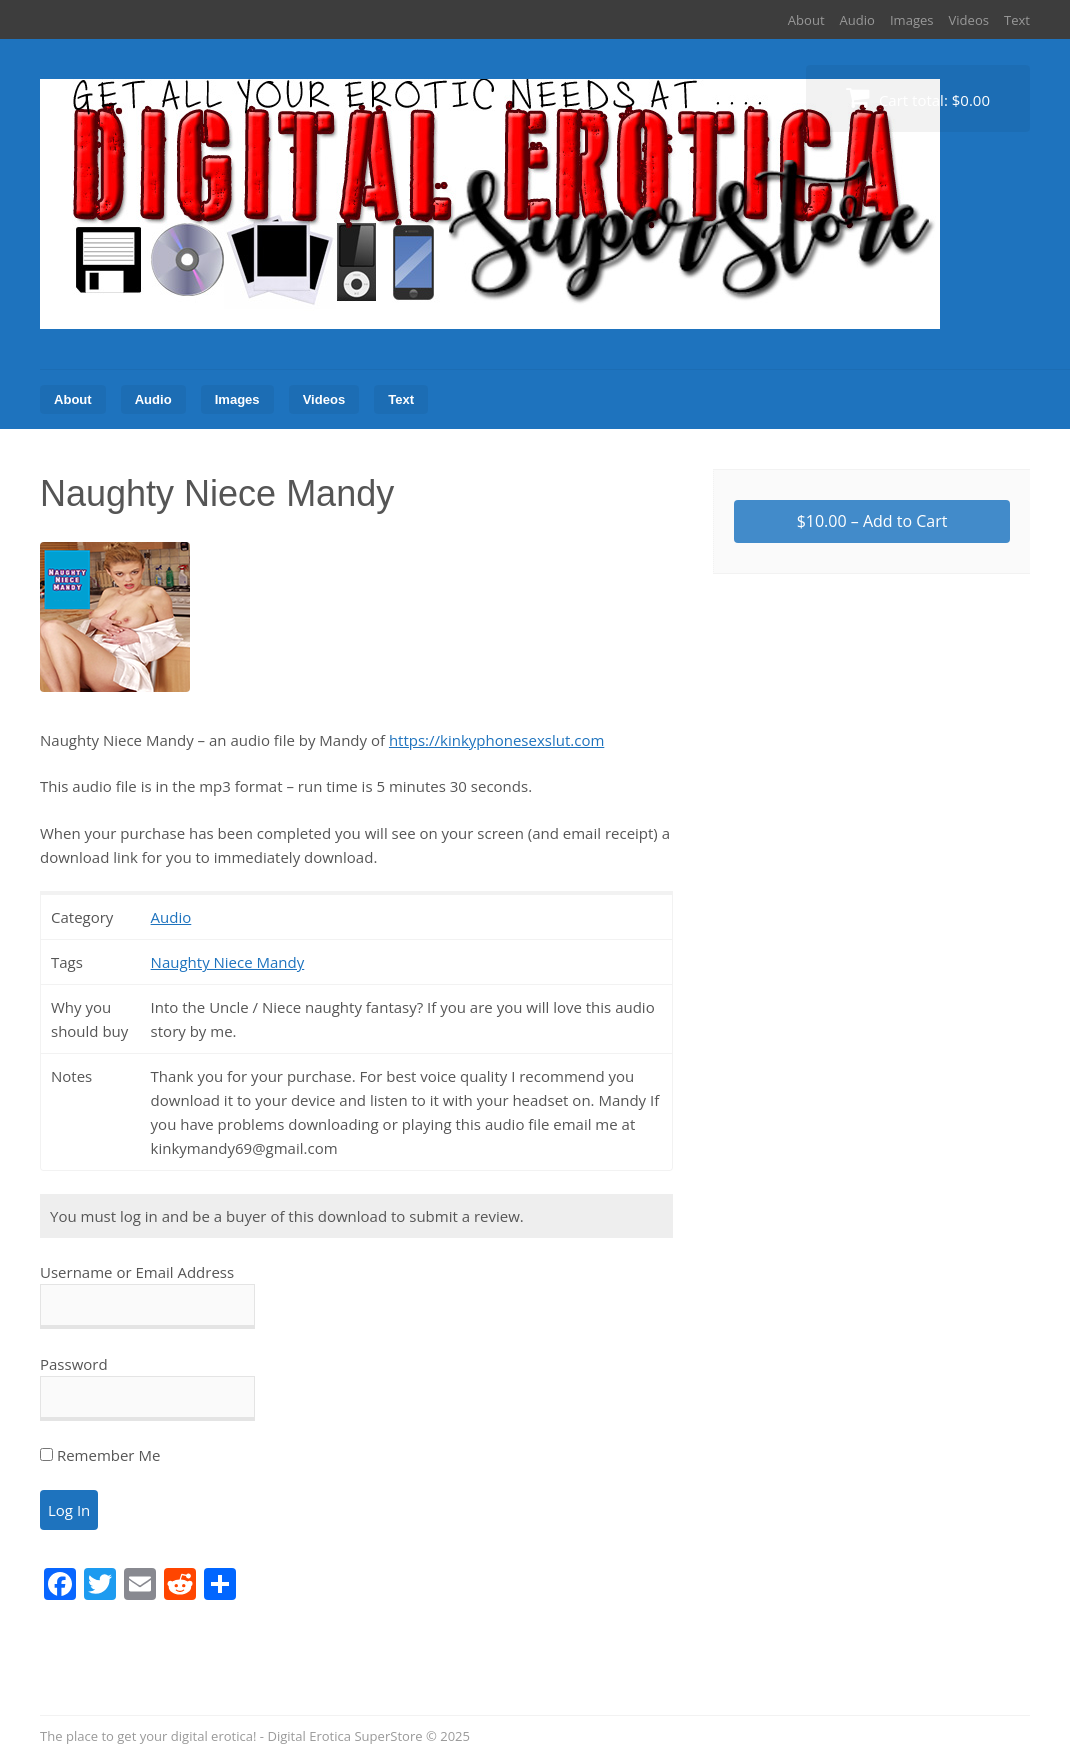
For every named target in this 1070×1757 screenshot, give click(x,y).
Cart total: (918, 97)
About (806, 20)
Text (1017, 20)
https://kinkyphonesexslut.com (496, 740)
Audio (857, 20)
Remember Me (100, 1455)
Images (912, 20)
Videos (969, 20)
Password (74, 1364)
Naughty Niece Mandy (228, 962)
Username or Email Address (137, 1272)
